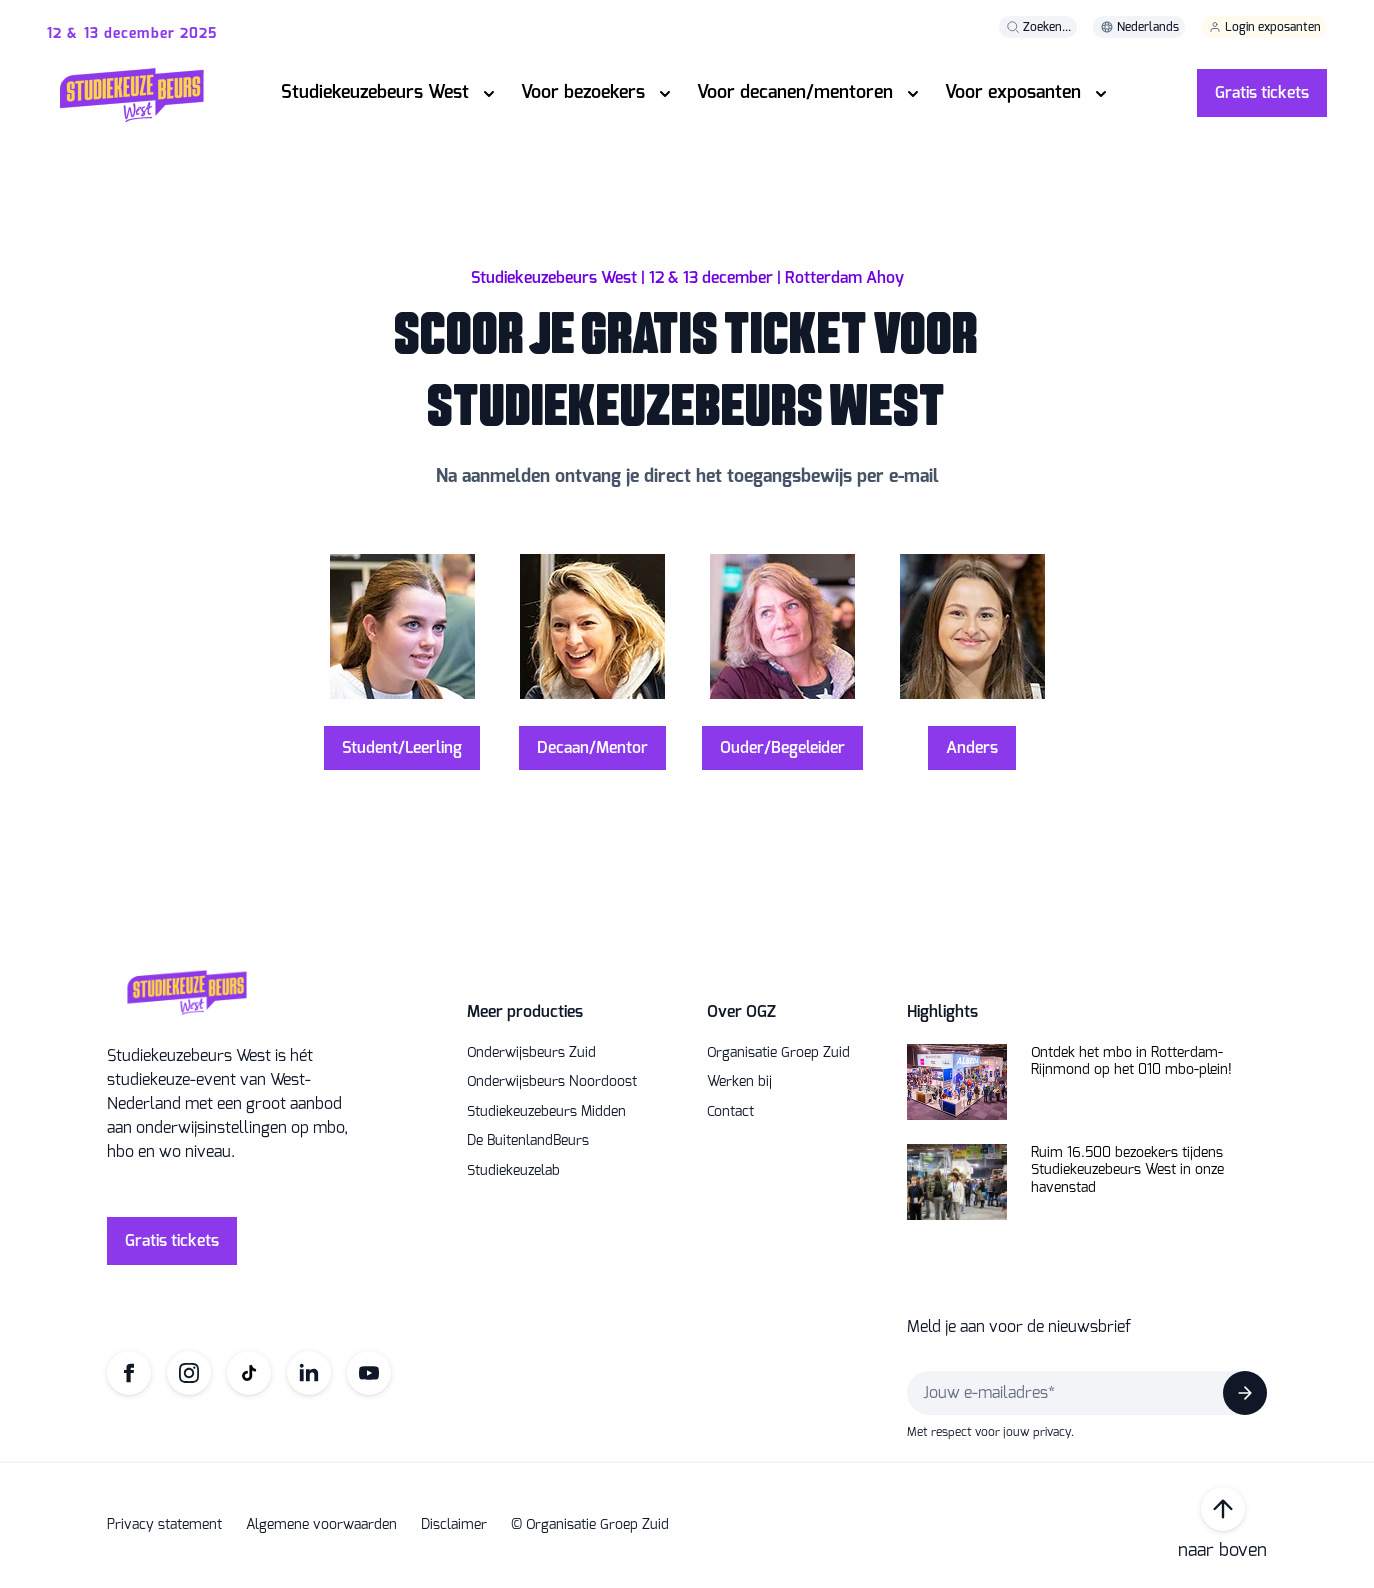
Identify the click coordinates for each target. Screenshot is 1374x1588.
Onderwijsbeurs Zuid (531, 1053)
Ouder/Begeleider (782, 747)
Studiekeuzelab (513, 1171)
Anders (972, 747)
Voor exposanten (1013, 92)
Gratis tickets (1262, 92)
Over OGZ (741, 1011)
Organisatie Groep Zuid (778, 1053)
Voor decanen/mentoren (795, 92)
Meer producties (525, 1011)
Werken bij (739, 1082)
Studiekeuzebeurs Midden (546, 1112)
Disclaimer (454, 1525)
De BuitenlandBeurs (528, 1141)
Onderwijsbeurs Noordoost (552, 1082)
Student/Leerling (402, 747)
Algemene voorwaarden (321, 1525)
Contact (730, 1112)
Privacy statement (164, 1525)
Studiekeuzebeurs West (375, 92)
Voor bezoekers (583, 92)
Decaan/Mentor (592, 747)
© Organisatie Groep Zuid (590, 1525)
